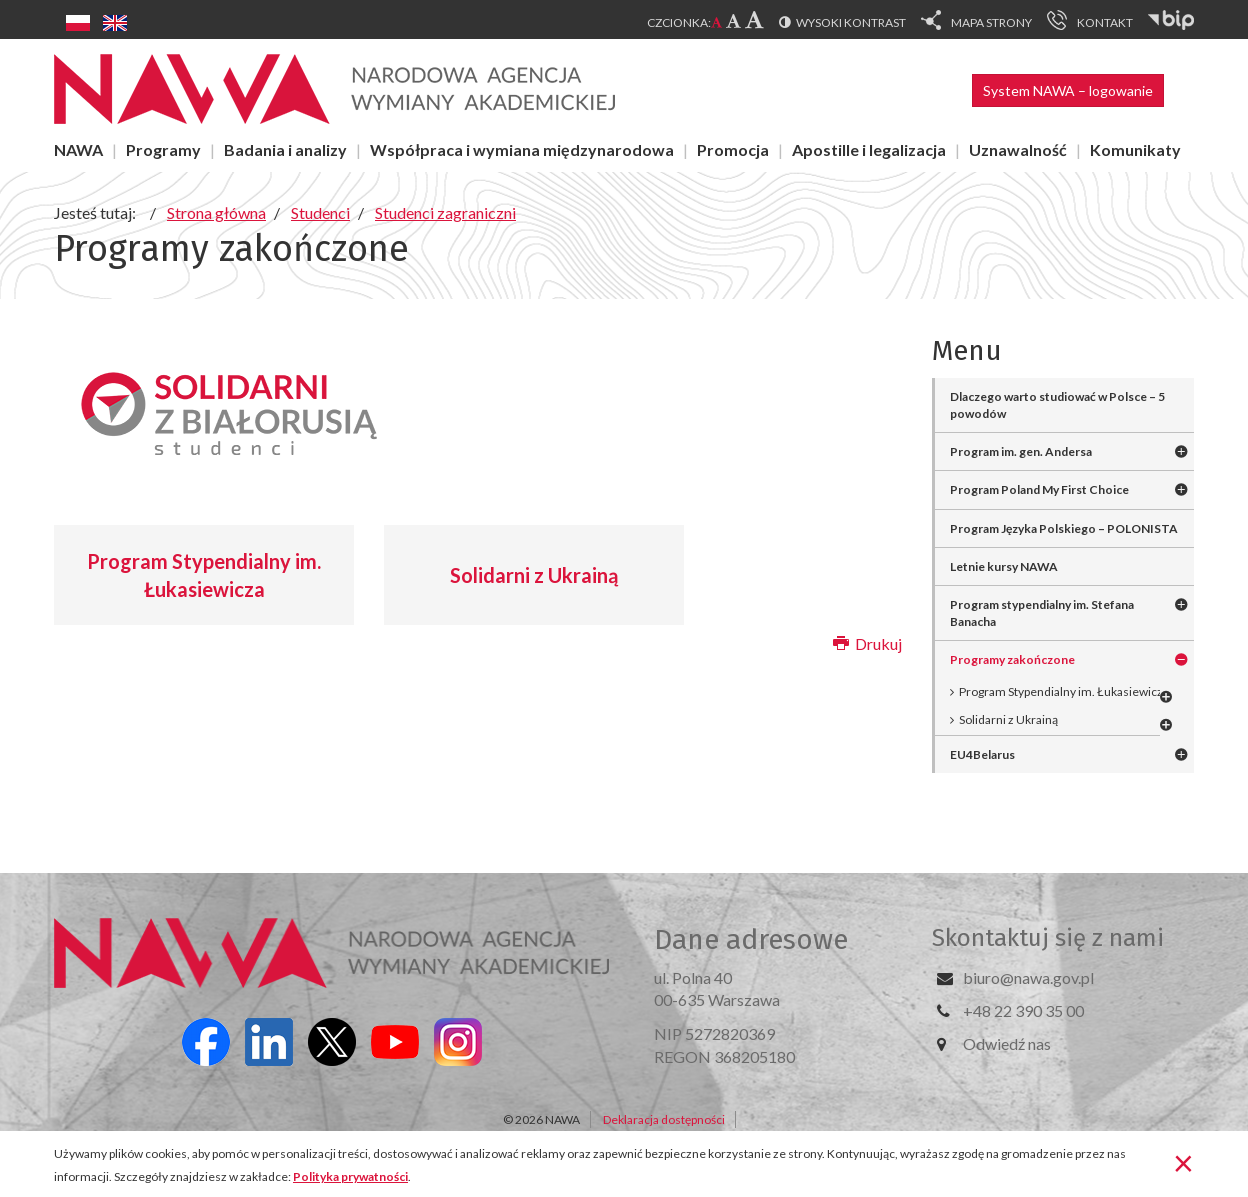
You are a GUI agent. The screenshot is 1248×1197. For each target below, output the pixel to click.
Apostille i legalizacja (869, 149)
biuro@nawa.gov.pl (1028, 977)
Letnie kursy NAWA (1004, 566)
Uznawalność (1018, 149)
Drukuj (867, 643)
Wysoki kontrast (851, 22)
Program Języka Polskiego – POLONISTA (1064, 528)
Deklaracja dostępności (664, 1119)
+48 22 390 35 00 (1023, 1010)
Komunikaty (1135, 149)
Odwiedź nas (1007, 1043)
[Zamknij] (1183, 1162)
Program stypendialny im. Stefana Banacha (1042, 613)
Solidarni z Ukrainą (534, 575)
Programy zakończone (1012, 659)
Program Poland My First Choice (1039, 489)
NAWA (78, 149)
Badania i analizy (285, 149)
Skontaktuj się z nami (1048, 938)
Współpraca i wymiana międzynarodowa (522, 149)
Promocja (733, 149)
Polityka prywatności (350, 1176)
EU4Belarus (982, 754)
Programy (163, 149)
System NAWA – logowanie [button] (1068, 90)
